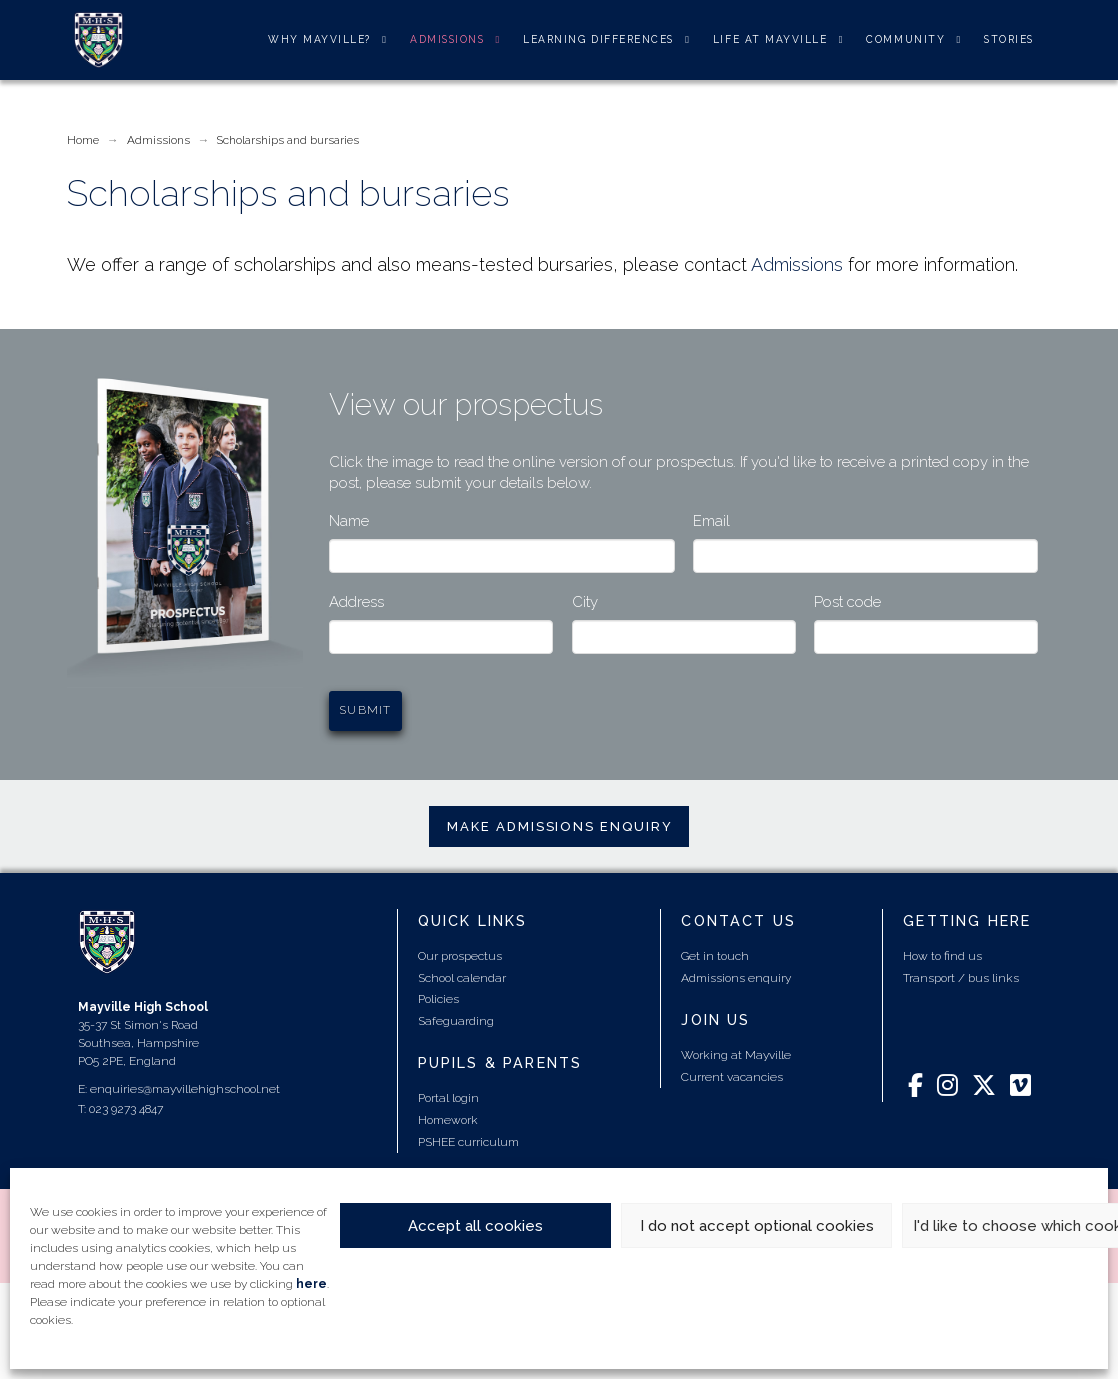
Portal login (448, 1098)
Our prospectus (460, 956)
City (585, 602)
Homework (448, 1120)
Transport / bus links (961, 978)
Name (349, 521)
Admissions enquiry (736, 978)
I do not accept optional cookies (757, 1226)
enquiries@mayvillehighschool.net (185, 1089)
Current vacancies (732, 1077)
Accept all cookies (475, 1226)
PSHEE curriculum (468, 1142)
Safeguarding (456, 1021)
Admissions (797, 264)
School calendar (462, 978)
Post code (847, 602)
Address (356, 602)
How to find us (942, 956)
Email (711, 521)
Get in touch (715, 956)
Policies (438, 999)
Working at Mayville (736, 1055)
